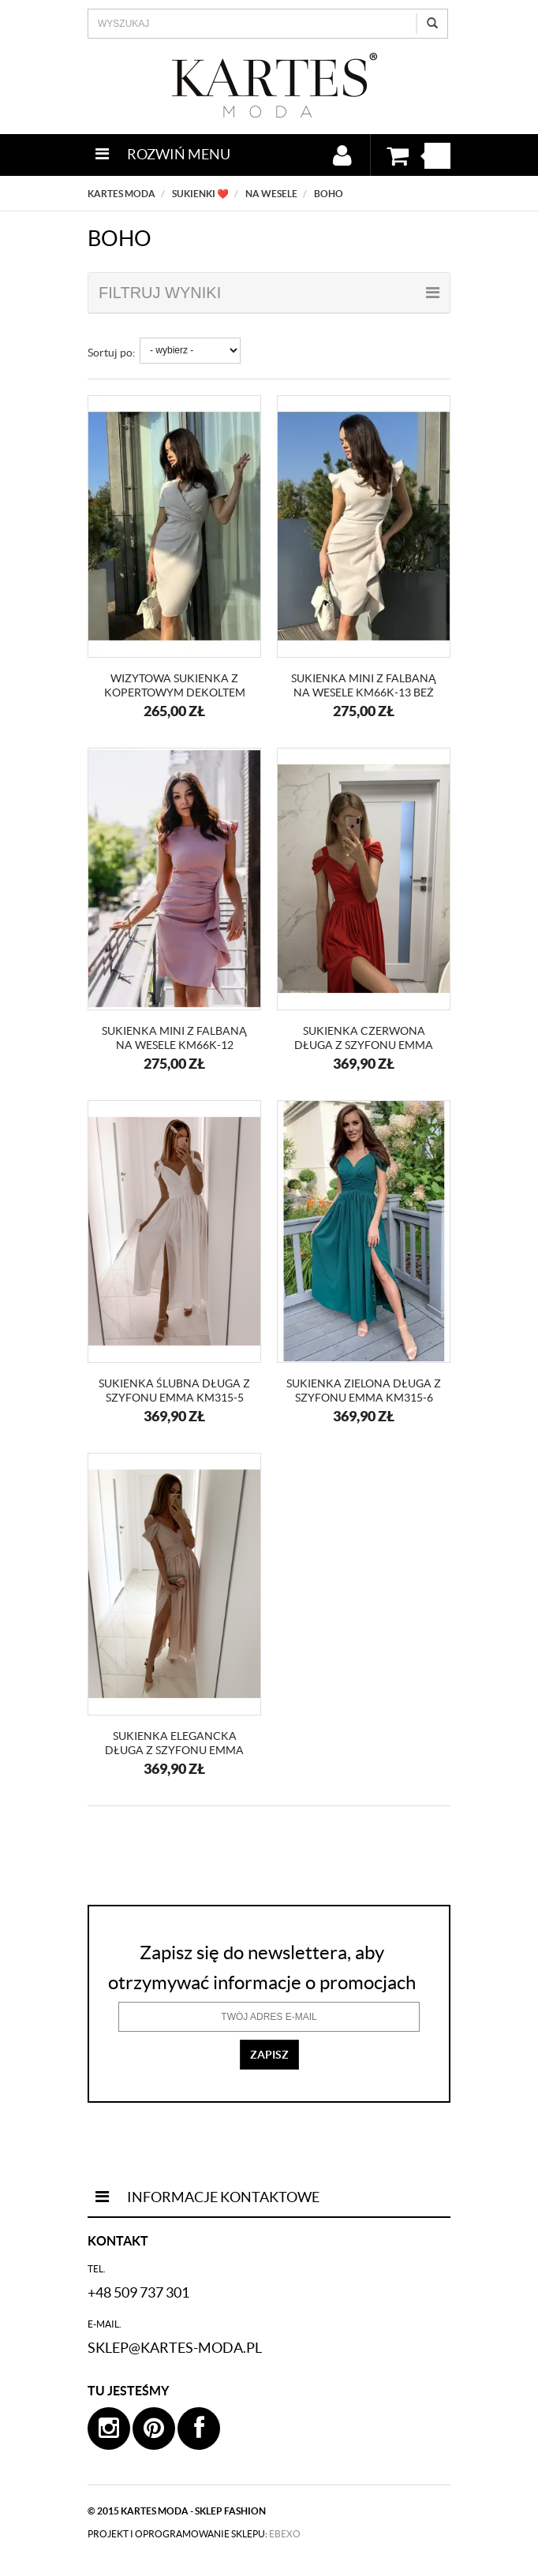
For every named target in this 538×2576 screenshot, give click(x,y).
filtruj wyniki (269, 292)
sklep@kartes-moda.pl (175, 2347)
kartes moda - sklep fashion (193, 2511)
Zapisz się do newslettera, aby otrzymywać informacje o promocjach (262, 1967)
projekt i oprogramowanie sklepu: (194, 2534)
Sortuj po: (112, 352)
